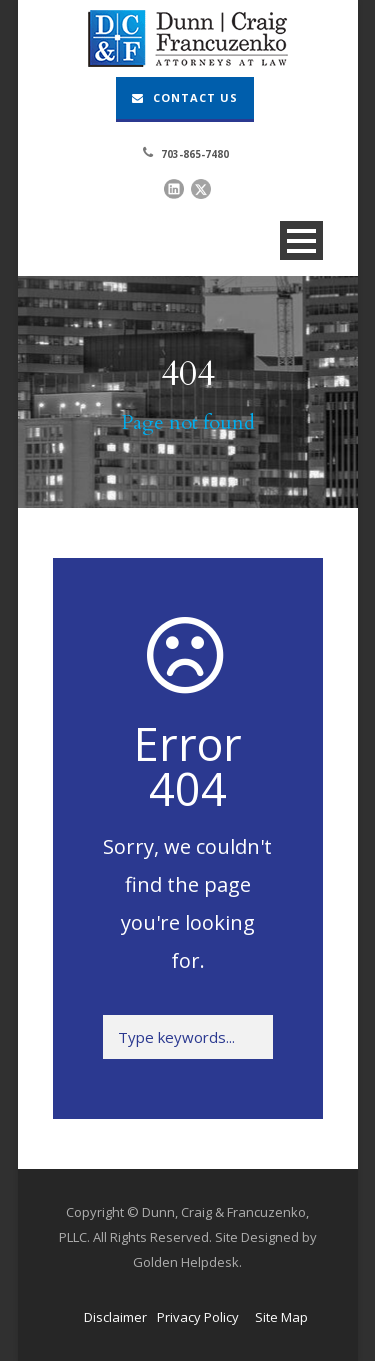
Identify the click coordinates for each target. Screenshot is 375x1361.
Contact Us (185, 97)
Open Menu (301, 240)
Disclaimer (115, 1317)
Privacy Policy (198, 1317)
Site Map (281, 1317)
